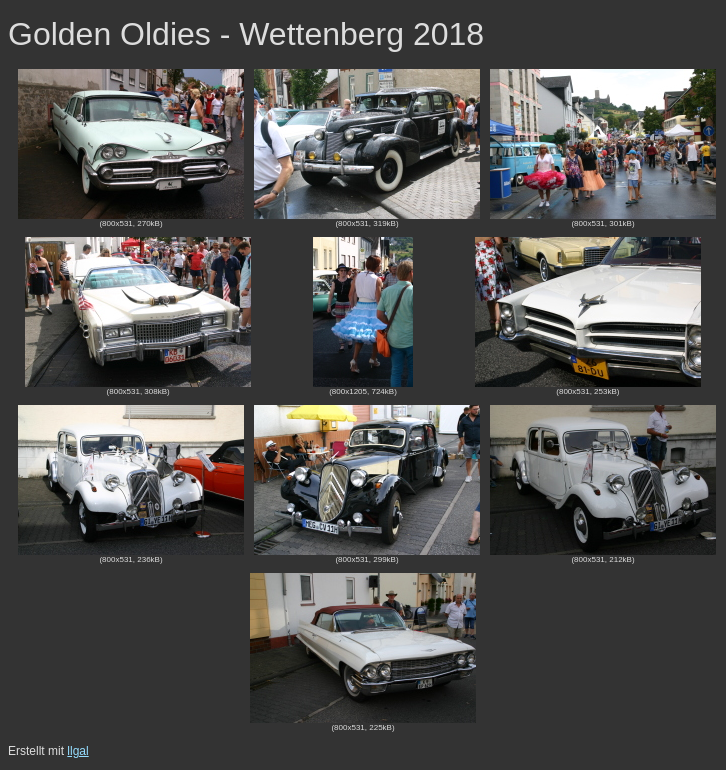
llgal (77, 751)
